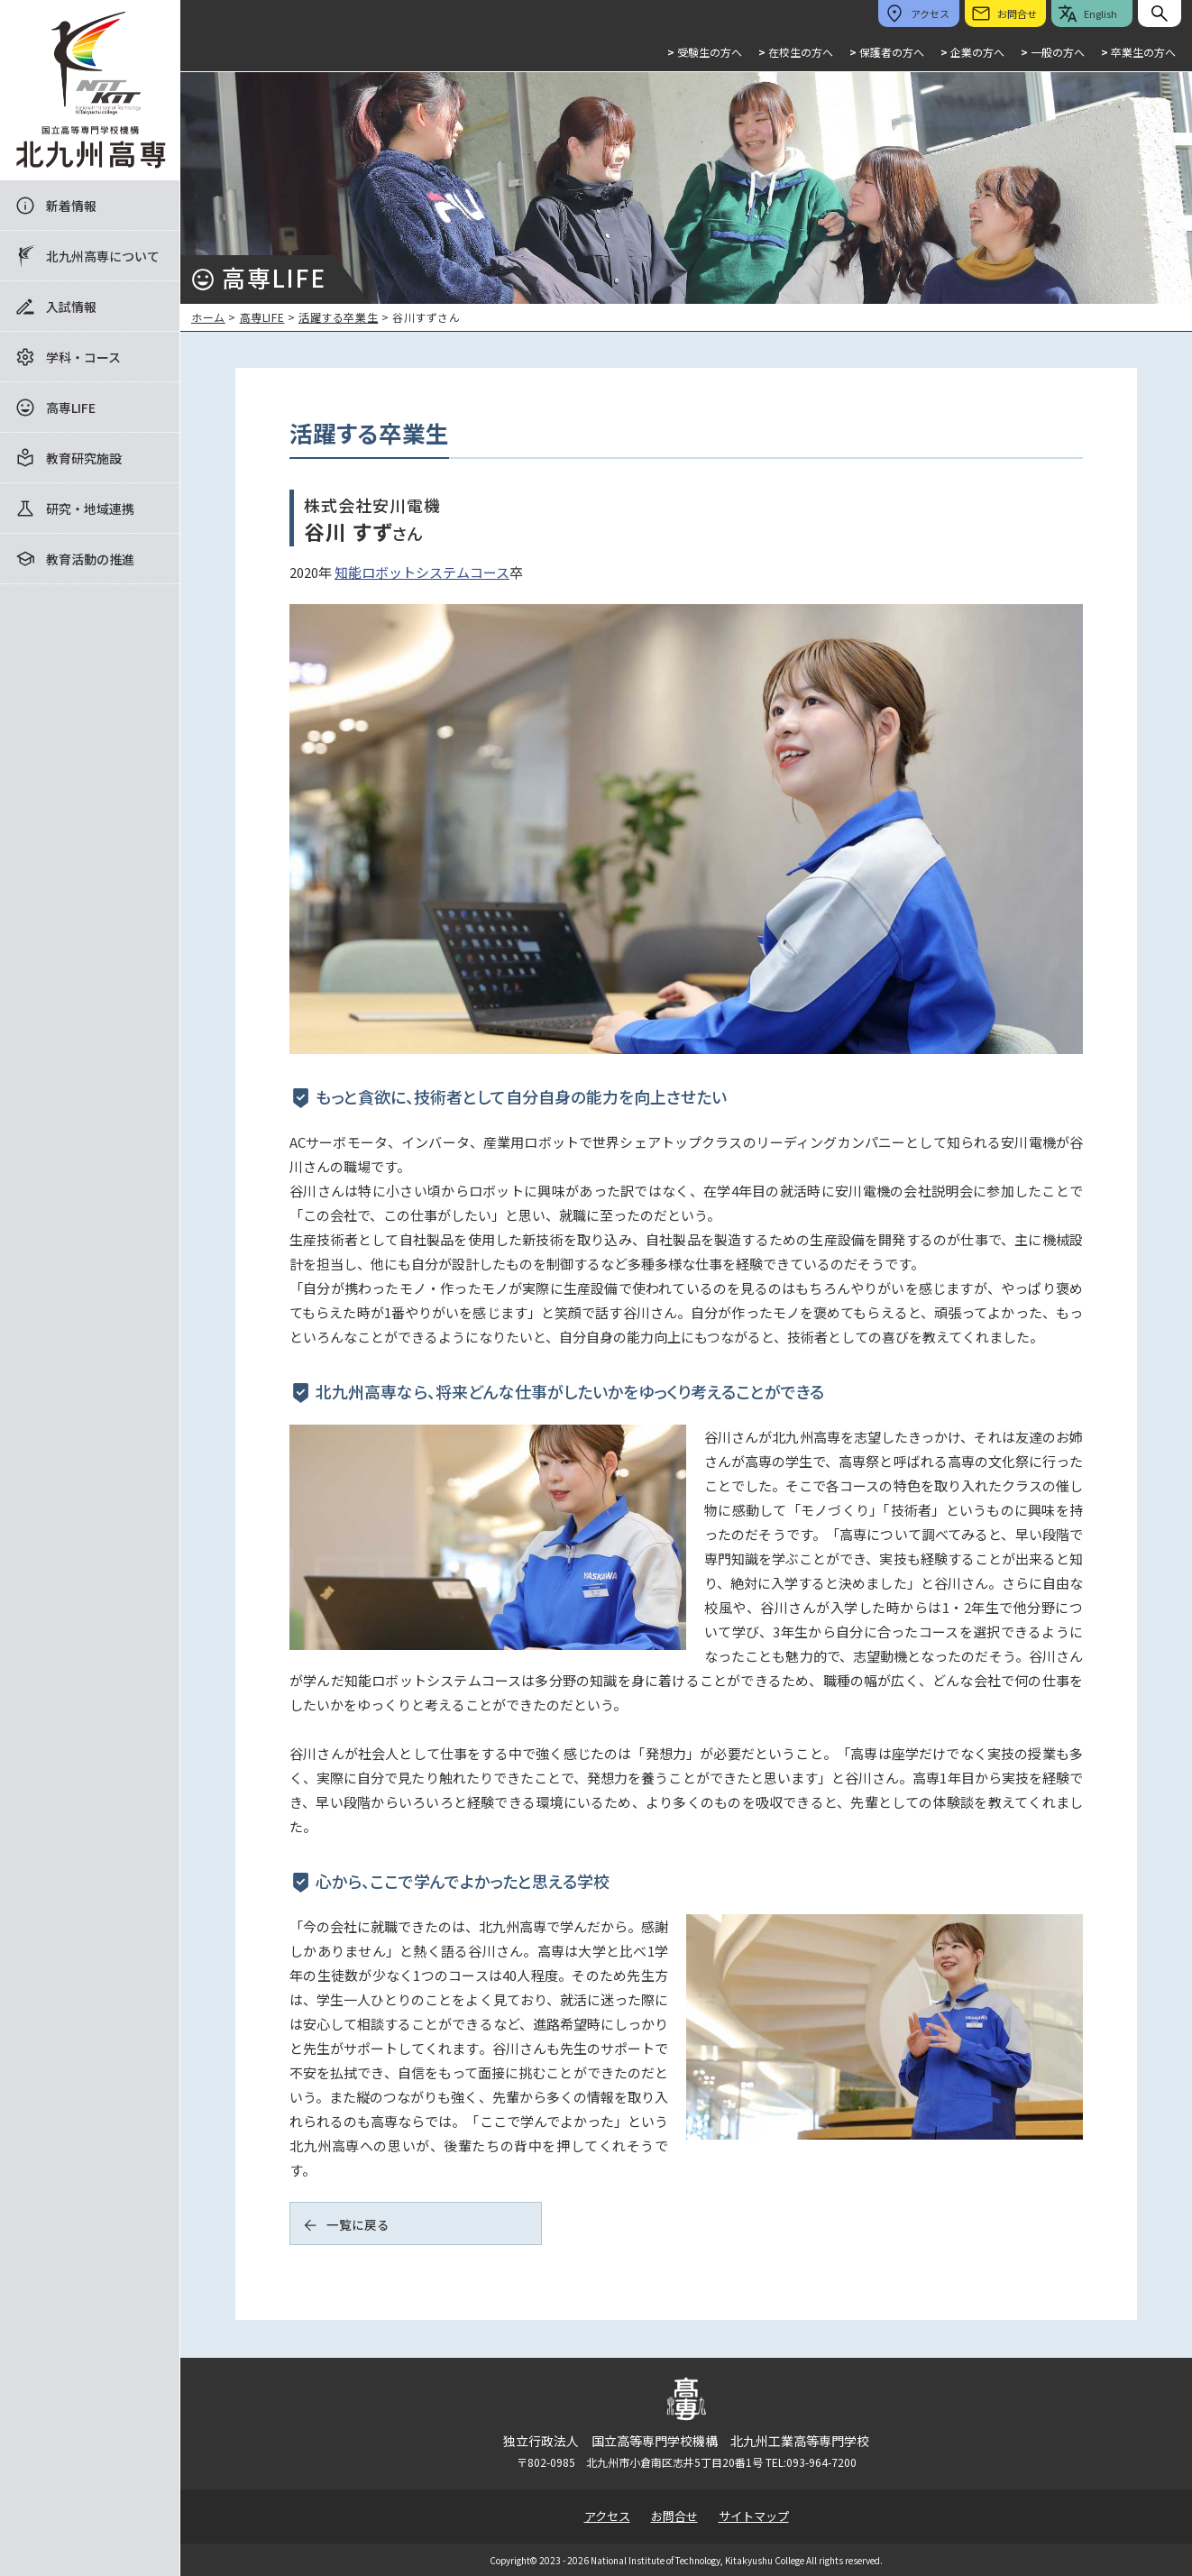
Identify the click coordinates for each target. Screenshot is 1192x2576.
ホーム (208, 317)
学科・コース (83, 357)
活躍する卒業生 (338, 317)
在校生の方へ (795, 52)
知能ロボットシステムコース (422, 572)
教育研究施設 (84, 458)
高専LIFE (71, 408)
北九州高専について (103, 256)
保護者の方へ (886, 52)
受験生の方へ (704, 52)
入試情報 (71, 307)
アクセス (607, 2516)
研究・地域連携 (90, 509)
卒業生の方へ (1138, 52)
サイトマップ (754, 2516)
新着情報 (71, 206)
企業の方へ (972, 52)
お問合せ (674, 2516)
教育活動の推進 (90, 559)
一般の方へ (1053, 52)
